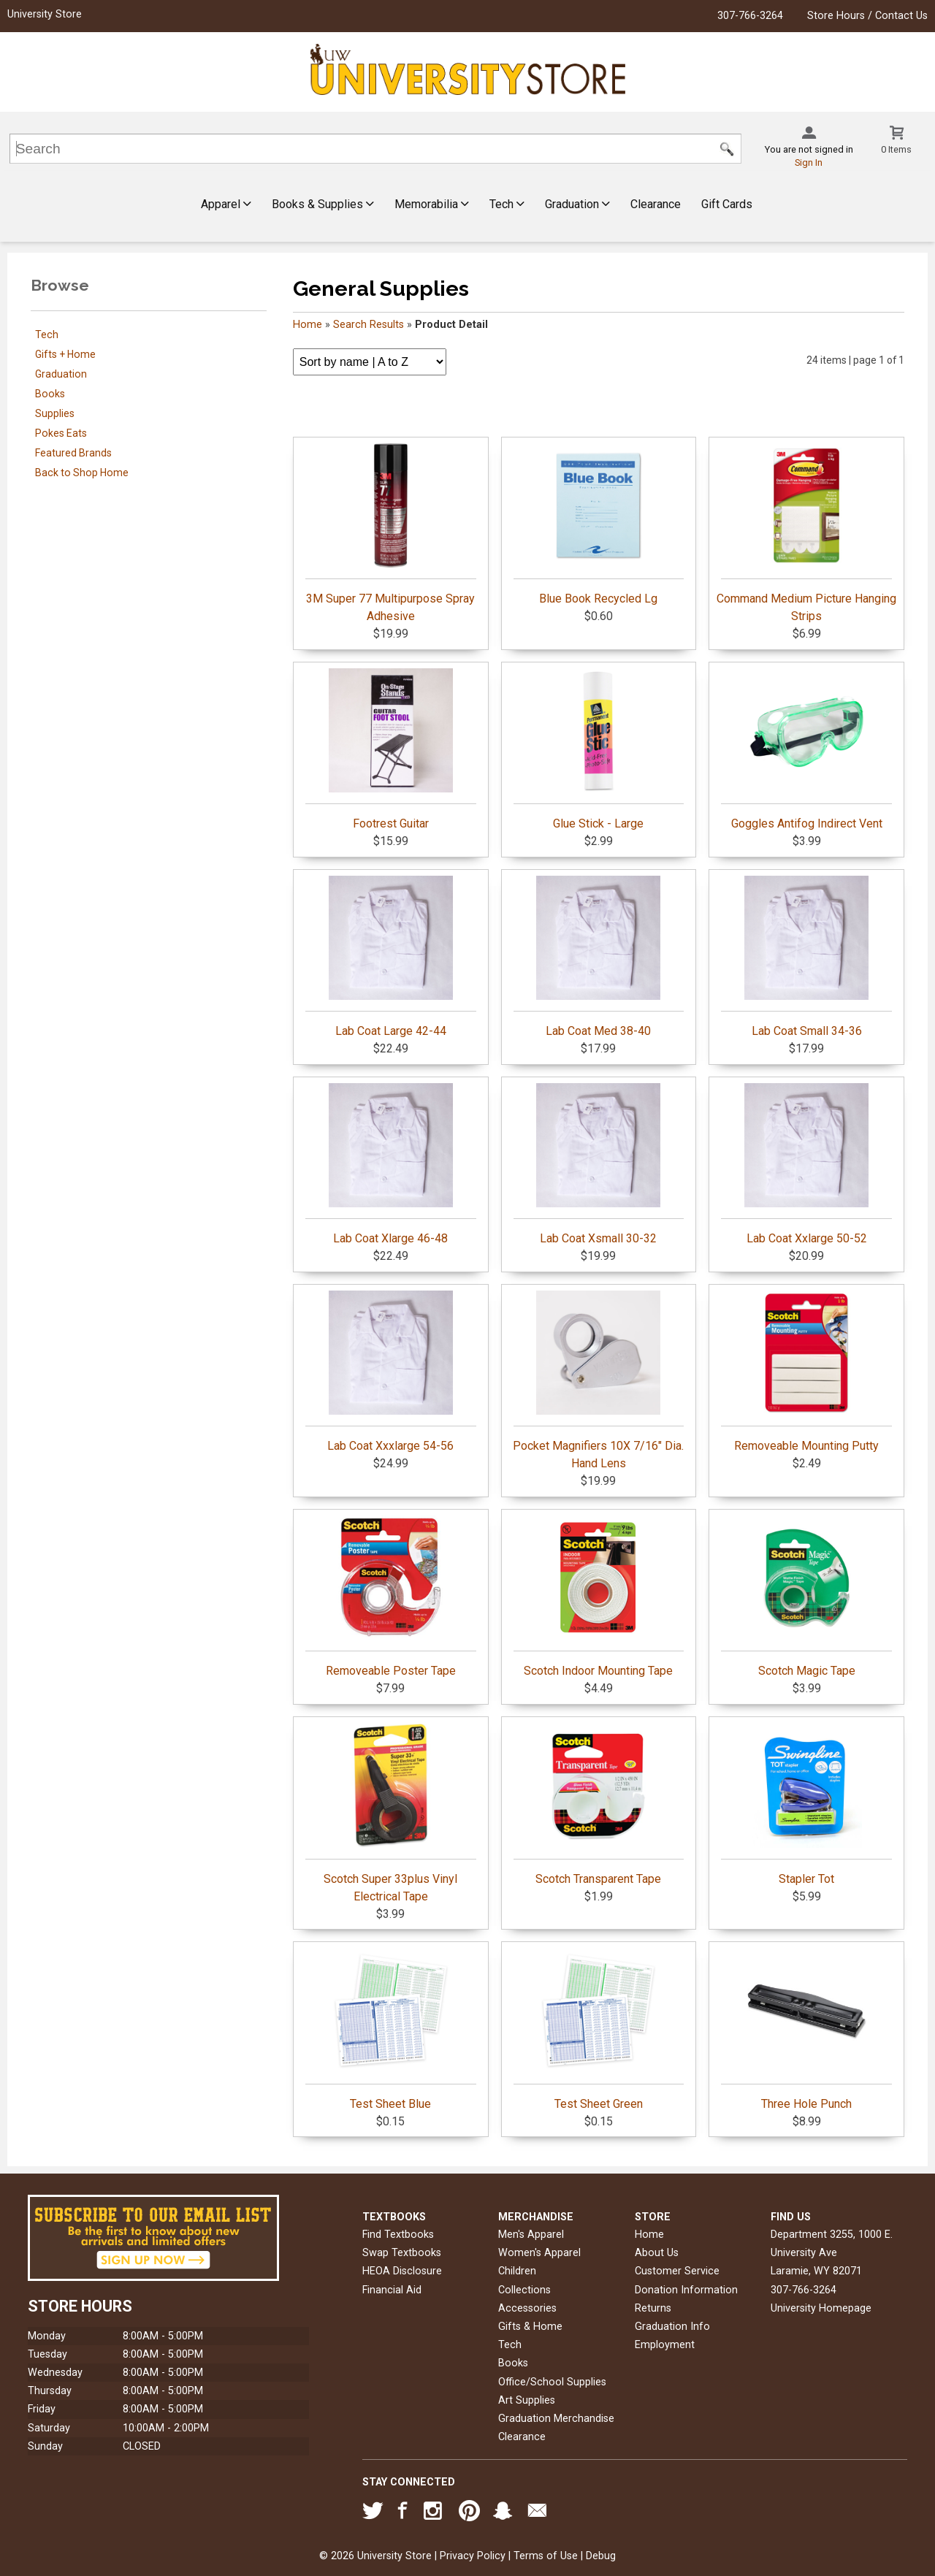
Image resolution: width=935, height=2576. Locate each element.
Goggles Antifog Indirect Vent (806, 749)
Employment (665, 2345)
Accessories (527, 2308)
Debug (601, 2556)
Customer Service (677, 2271)
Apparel (226, 204)
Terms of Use (546, 2556)
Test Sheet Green (599, 2030)
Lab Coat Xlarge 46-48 (390, 1164)
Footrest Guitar (390, 749)
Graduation (577, 204)
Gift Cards (726, 204)
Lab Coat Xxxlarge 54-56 (390, 1372)
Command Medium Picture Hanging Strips (806, 533)
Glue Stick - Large (599, 749)
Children (517, 2271)
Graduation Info (672, 2326)
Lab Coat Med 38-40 (599, 957)
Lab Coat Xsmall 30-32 (599, 1164)
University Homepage (821, 2308)
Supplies (55, 413)
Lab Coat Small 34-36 (806, 957)
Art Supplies (526, 2400)
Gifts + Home (65, 354)
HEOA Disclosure (402, 2271)
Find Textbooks (398, 2234)
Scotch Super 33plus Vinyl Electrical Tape (390, 1813)
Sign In (809, 162)
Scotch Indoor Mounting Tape (599, 1597)
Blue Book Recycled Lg (599, 524)
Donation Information (686, 2290)
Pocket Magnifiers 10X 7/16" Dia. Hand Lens (598, 1380)
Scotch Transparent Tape (599, 1805)
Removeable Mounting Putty (806, 1372)
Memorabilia (431, 204)
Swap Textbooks (401, 2253)
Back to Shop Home (82, 472)
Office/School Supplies (552, 2382)
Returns (653, 2308)
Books (50, 394)
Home (307, 324)
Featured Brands (73, 453)
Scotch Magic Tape (806, 1597)
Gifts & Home (530, 2326)
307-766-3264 (750, 15)
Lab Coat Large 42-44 (390, 957)
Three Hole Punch (806, 2030)
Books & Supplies (323, 204)
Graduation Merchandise (556, 2418)
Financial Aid (391, 2290)
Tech (506, 204)
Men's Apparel (531, 2234)
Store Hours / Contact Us (867, 15)
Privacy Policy (472, 2556)
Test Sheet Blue (390, 2030)
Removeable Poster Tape (390, 1597)
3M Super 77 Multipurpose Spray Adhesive (390, 533)
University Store (44, 14)
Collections (524, 2290)
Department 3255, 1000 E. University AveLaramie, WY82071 (832, 2252)
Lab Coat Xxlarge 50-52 (806, 1164)
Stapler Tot (806, 1805)
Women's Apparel (539, 2253)
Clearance (655, 204)
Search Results (368, 324)
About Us (657, 2253)
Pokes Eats (61, 433)
